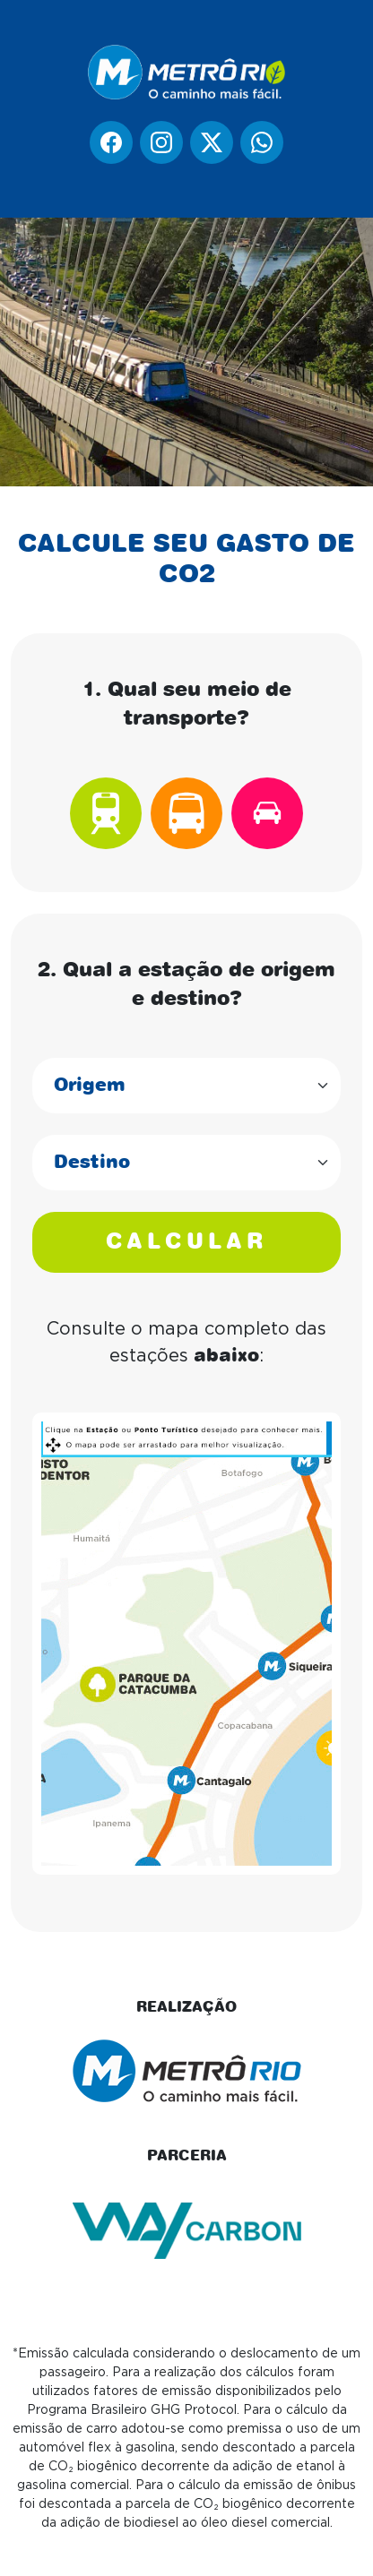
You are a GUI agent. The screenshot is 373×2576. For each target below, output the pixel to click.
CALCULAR (186, 1242)
